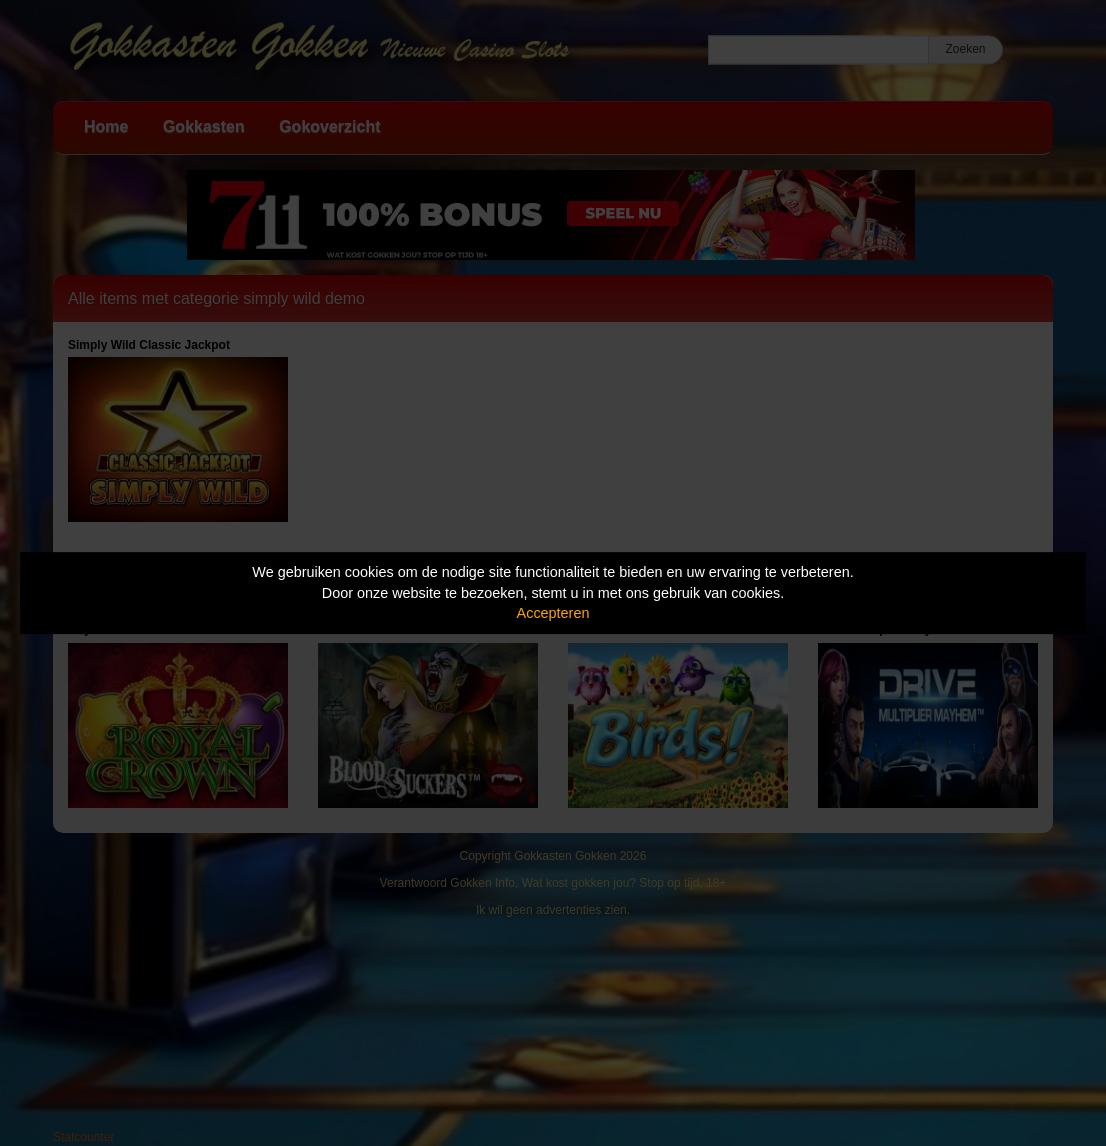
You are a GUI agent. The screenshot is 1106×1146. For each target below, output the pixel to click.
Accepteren (553, 613)
